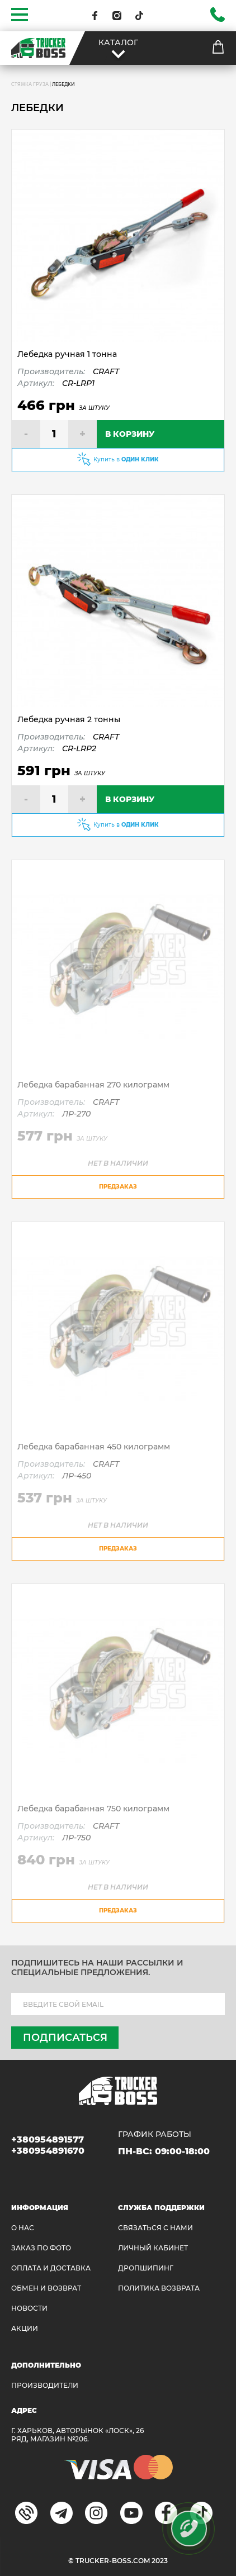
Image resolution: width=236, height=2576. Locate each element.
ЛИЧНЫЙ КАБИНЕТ (153, 2248)
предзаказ (118, 1186)
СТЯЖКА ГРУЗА (30, 84)
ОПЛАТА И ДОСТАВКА (51, 2268)
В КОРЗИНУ (129, 434)
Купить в (126, 459)
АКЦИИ (24, 2328)
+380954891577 (47, 2139)
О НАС (22, 2228)
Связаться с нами (155, 2228)
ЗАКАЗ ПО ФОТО (41, 2248)
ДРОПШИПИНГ (145, 2268)
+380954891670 (47, 2150)
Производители (44, 2385)
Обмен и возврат (46, 2288)
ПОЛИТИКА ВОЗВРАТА (159, 2288)
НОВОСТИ (29, 2308)
